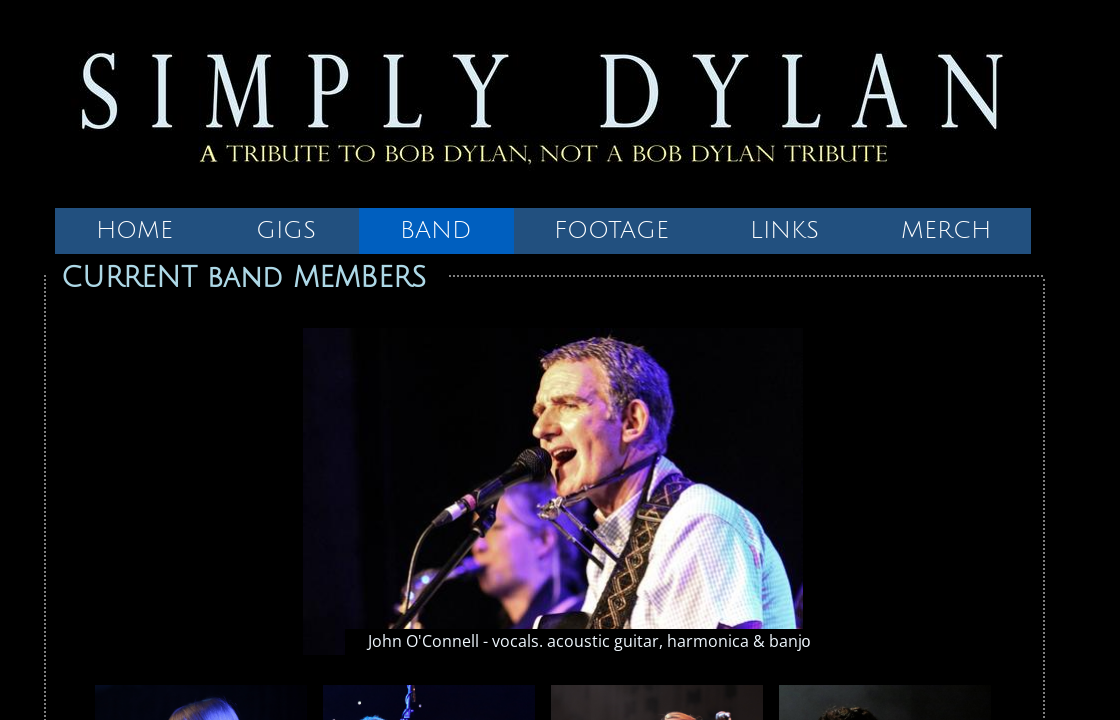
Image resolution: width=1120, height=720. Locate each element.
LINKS (784, 230)
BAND (436, 230)
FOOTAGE (611, 230)
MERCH (946, 230)
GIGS (286, 230)
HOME (134, 230)
